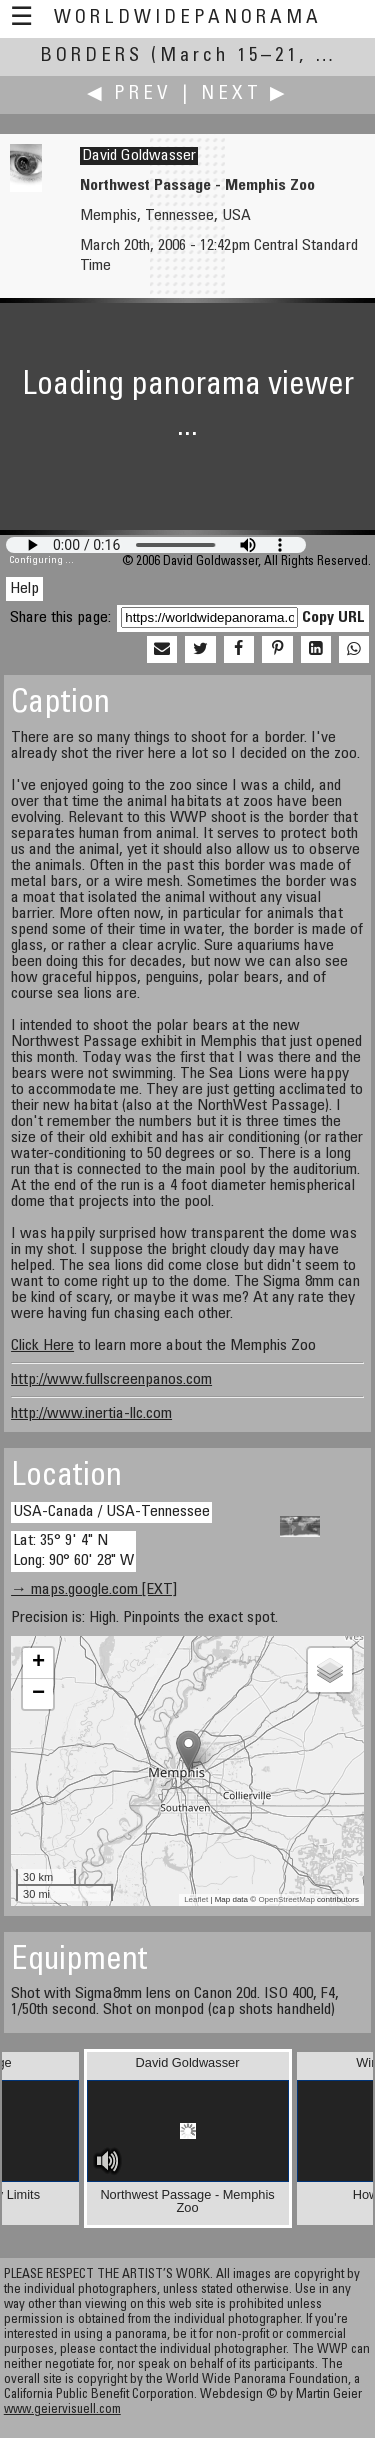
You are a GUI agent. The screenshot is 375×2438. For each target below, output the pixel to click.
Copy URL (333, 618)
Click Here (42, 1346)
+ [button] (38, 1663)
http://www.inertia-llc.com (91, 1414)
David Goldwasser (139, 156)
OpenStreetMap (286, 1899)
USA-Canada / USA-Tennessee (111, 1512)
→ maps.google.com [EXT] (94, 1590)
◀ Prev (129, 94)
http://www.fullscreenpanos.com (111, 1380)
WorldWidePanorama (188, 18)
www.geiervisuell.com (62, 2410)
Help (24, 589)
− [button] (38, 1694)
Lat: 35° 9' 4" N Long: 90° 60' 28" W (73, 1550)
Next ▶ (245, 94)
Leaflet (196, 1899)
